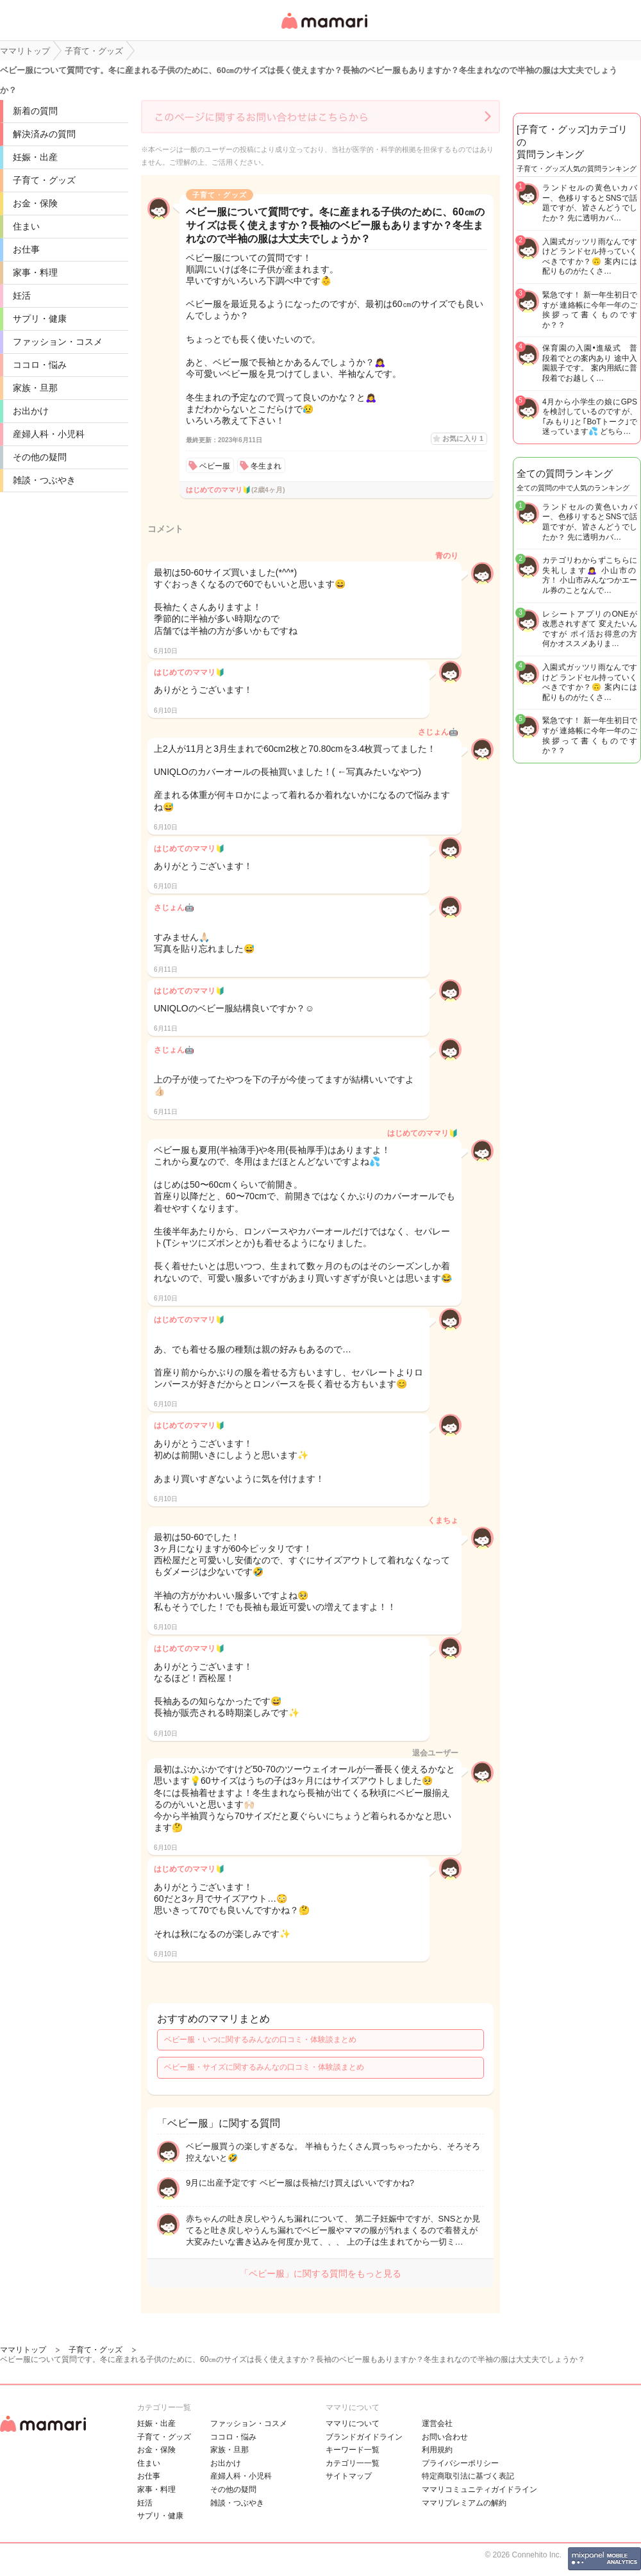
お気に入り (462, 438)
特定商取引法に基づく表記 (468, 2476)
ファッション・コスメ (58, 342)
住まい (26, 226)
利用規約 (437, 2449)
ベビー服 (214, 465)
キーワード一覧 (352, 2449)
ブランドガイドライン (364, 2436)
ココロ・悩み (40, 365)
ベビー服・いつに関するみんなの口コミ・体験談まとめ (260, 2039)
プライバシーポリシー (460, 2463)
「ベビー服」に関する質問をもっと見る (320, 2273)
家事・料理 (35, 272)
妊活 (22, 295)
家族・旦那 (35, 388)
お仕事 (26, 249)
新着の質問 (35, 111)
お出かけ (31, 411)
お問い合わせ (445, 2436)
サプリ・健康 (40, 318)
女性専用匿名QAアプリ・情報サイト (323, 29)
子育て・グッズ (44, 180)
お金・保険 (35, 203)
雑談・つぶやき (44, 480)
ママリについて (352, 2423)
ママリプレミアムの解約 (464, 2502)
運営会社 (437, 2423)
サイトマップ (349, 2476)
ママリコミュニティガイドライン (479, 2489)
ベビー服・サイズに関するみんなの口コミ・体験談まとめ (264, 2067)
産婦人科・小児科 (49, 434)
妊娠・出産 (35, 157)
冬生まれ (266, 465)
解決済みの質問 (44, 134)
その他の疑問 (40, 457)
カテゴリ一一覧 (352, 2463)
